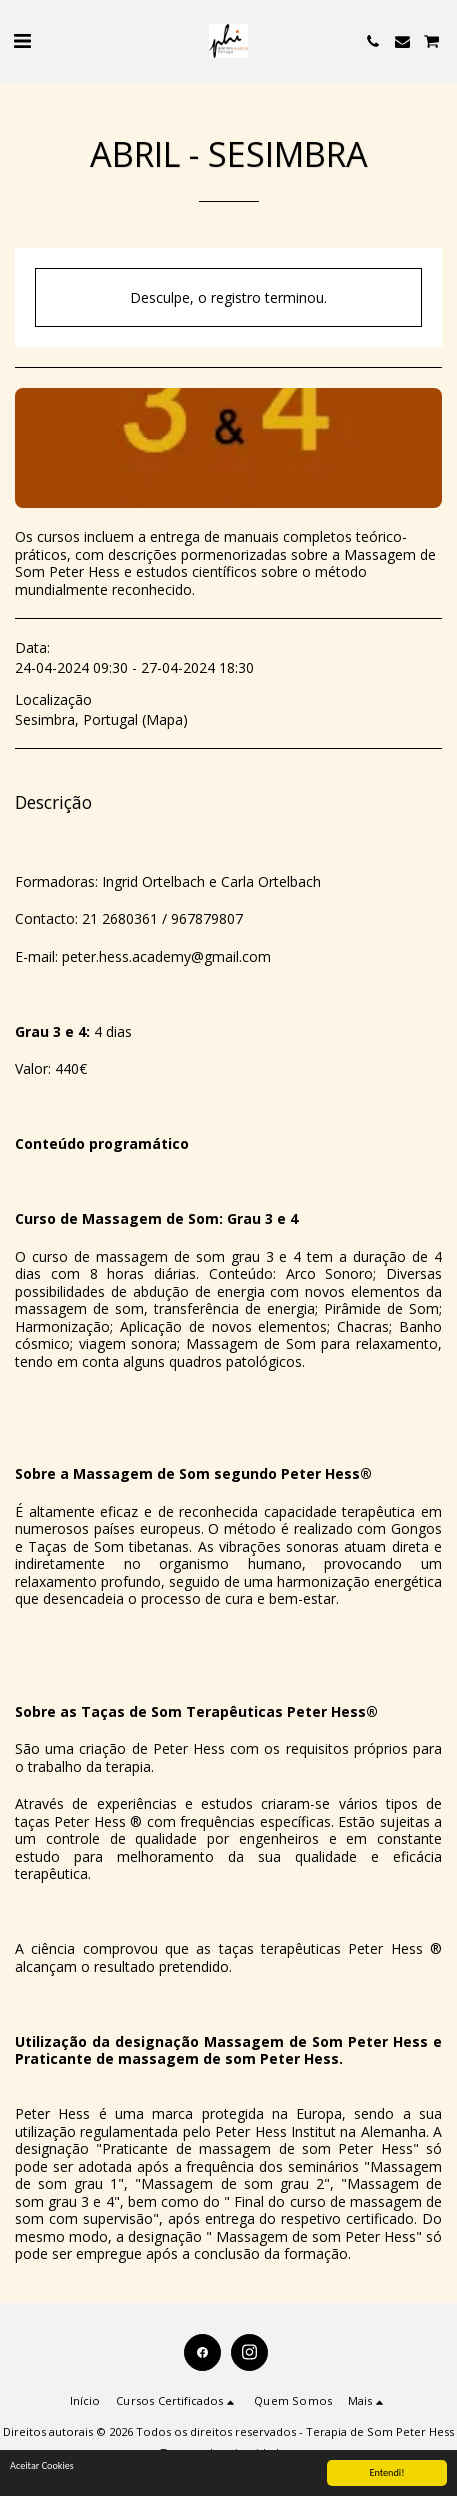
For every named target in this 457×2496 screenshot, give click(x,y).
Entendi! (387, 2473)
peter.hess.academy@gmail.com (166, 956)
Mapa (164, 719)
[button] (22, 40)
